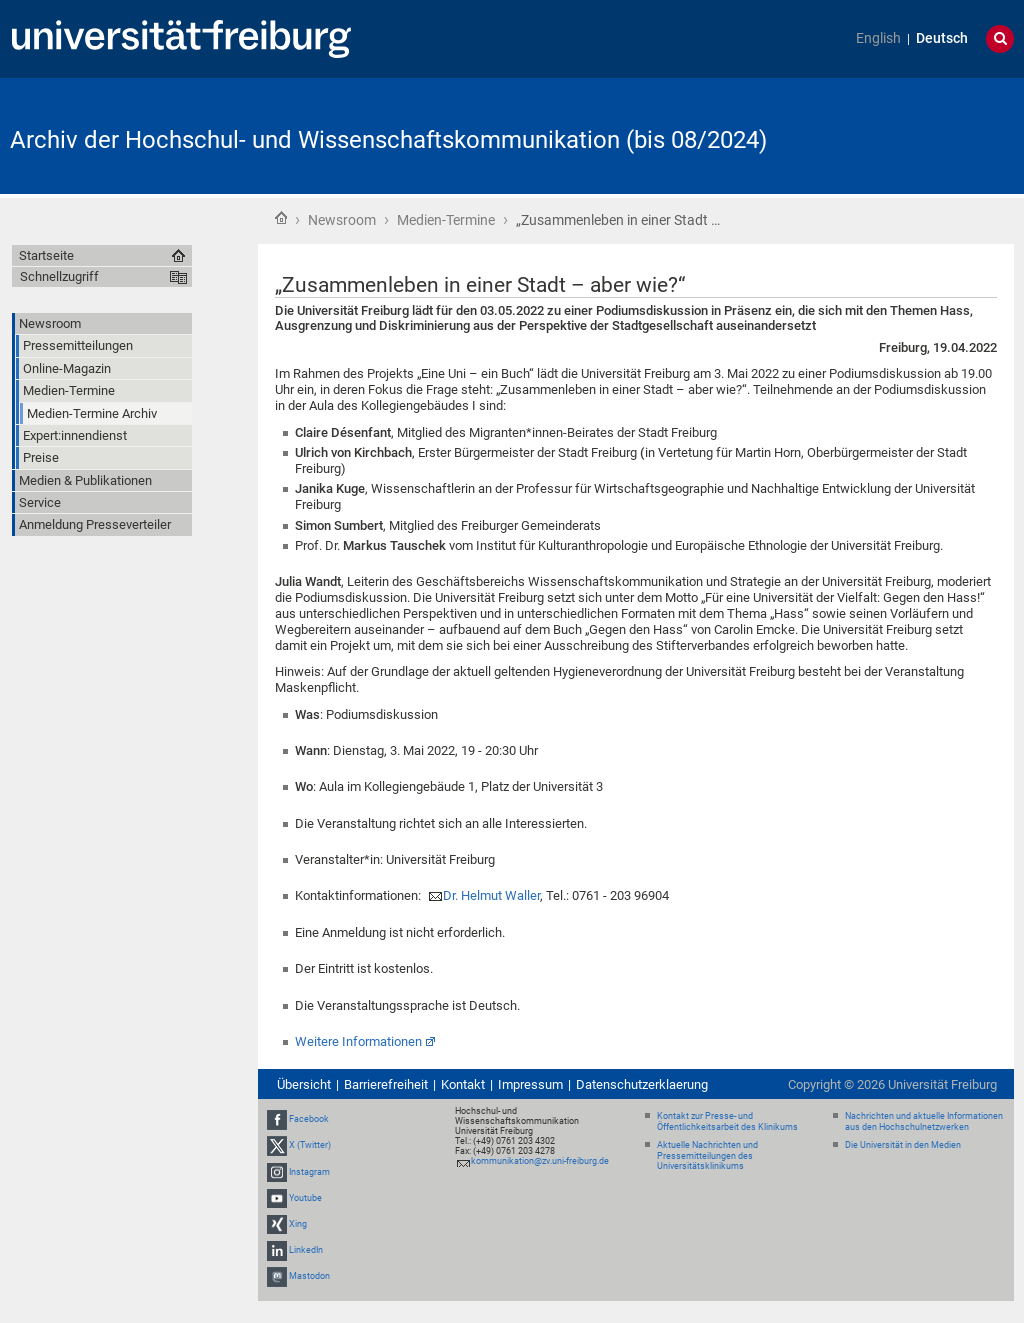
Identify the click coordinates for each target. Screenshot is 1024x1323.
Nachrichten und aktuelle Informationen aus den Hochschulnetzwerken (924, 1121)
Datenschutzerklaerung (642, 1084)
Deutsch (942, 38)
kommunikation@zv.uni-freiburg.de (540, 1161)
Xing (298, 1224)
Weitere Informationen (358, 1041)
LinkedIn (306, 1250)
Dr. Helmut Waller (491, 895)
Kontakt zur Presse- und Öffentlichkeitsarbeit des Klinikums (727, 1121)
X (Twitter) (310, 1145)
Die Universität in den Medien (903, 1145)
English (878, 38)
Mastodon (309, 1277)
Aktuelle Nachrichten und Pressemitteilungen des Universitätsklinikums (707, 1156)
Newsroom (342, 220)
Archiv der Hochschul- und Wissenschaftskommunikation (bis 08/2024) (388, 140)
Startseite (281, 218)
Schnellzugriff (59, 276)
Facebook (309, 1119)
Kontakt (463, 1084)
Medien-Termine (446, 220)
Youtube (305, 1198)
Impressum (530, 1084)
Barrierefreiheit (386, 1084)
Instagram (309, 1172)
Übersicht (304, 1084)
